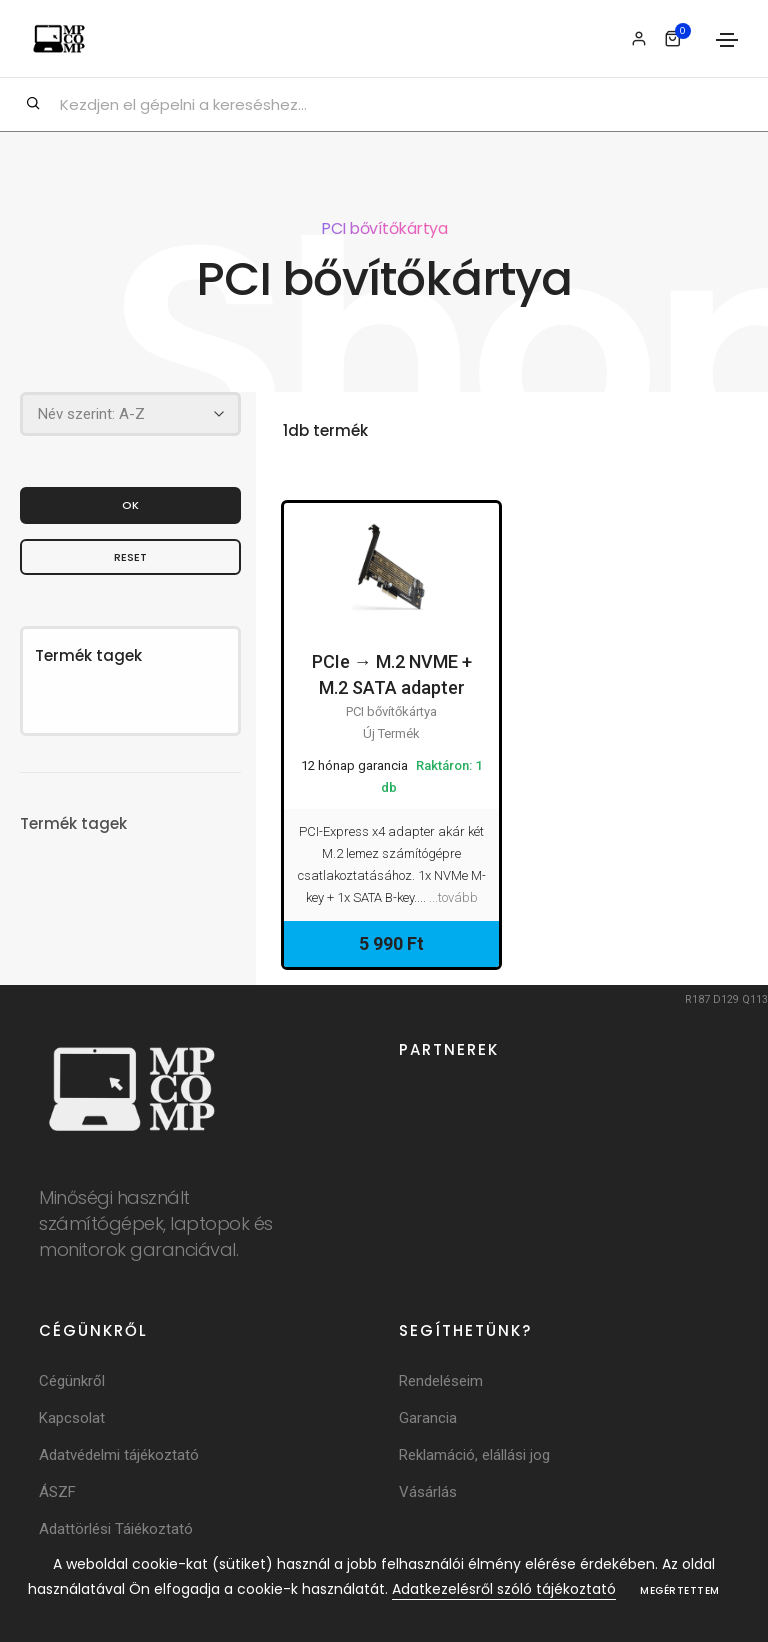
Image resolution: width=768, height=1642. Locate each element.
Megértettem (680, 1590)
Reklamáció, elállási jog (474, 1455)
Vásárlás (428, 1492)
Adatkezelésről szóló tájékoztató (504, 1589)
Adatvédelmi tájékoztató (119, 1455)
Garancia (428, 1418)
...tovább (453, 897)
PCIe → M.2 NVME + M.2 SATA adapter (392, 674)
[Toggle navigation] (727, 40)
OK (130, 504)
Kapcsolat (72, 1418)
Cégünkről (72, 1381)
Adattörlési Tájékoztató (116, 1529)
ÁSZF (57, 1492)
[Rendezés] (130, 413)
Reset (130, 556)
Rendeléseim (441, 1381)
